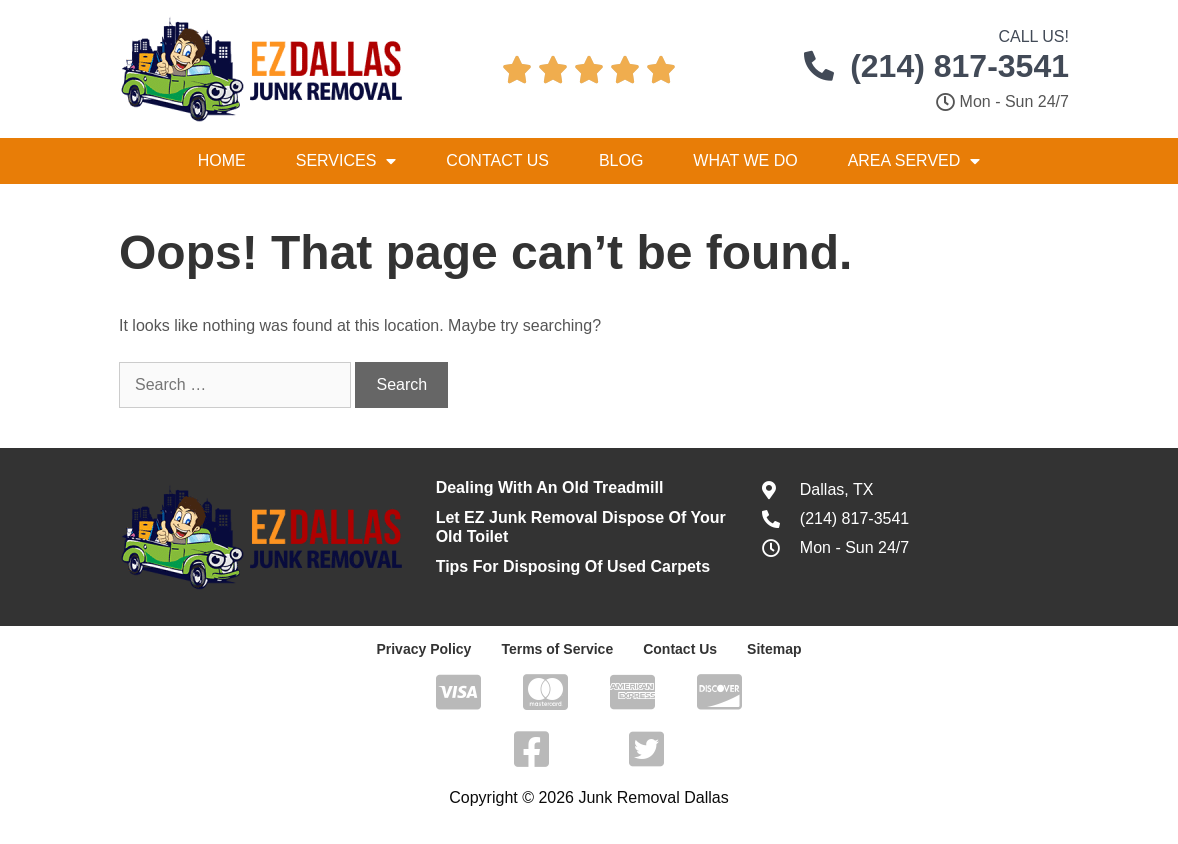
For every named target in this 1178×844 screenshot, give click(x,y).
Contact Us (497, 160)
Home (222, 160)
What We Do (745, 160)
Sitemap (774, 649)
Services (346, 161)
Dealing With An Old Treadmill (550, 487)
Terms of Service (557, 649)
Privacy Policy (423, 649)
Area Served (914, 161)
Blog (621, 160)
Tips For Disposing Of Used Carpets (573, 566)
